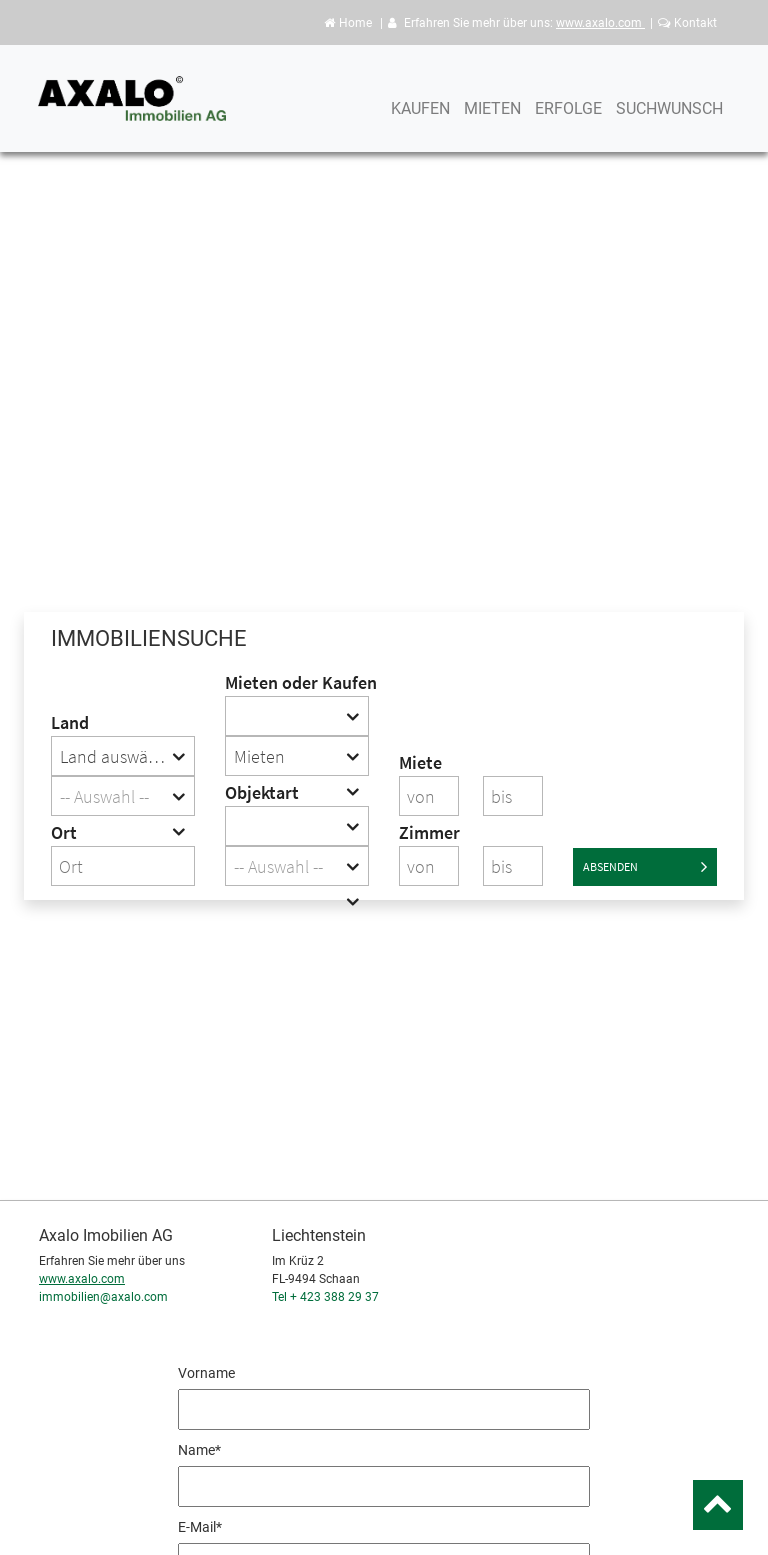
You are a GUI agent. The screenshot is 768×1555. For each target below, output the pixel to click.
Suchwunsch (669, 117)
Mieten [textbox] (259, 756)
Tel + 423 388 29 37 (325, 1297)
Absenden (645, 867)
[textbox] (123, 797)
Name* (199, 1450)
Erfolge (568, 117)
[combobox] (123, 756)
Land (70, 722)
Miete (420, 762)
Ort (64, 832)
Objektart (262, 792)
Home (348, 23)
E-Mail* (200, 1527)
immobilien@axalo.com (103, 1297)
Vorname (206, 1373)
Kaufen (420, 117)
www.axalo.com (600, 23)
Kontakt (687, 23)
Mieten (492, 117)
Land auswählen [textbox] (120, 756)
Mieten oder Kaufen (297, 682)
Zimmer (429, 832)
